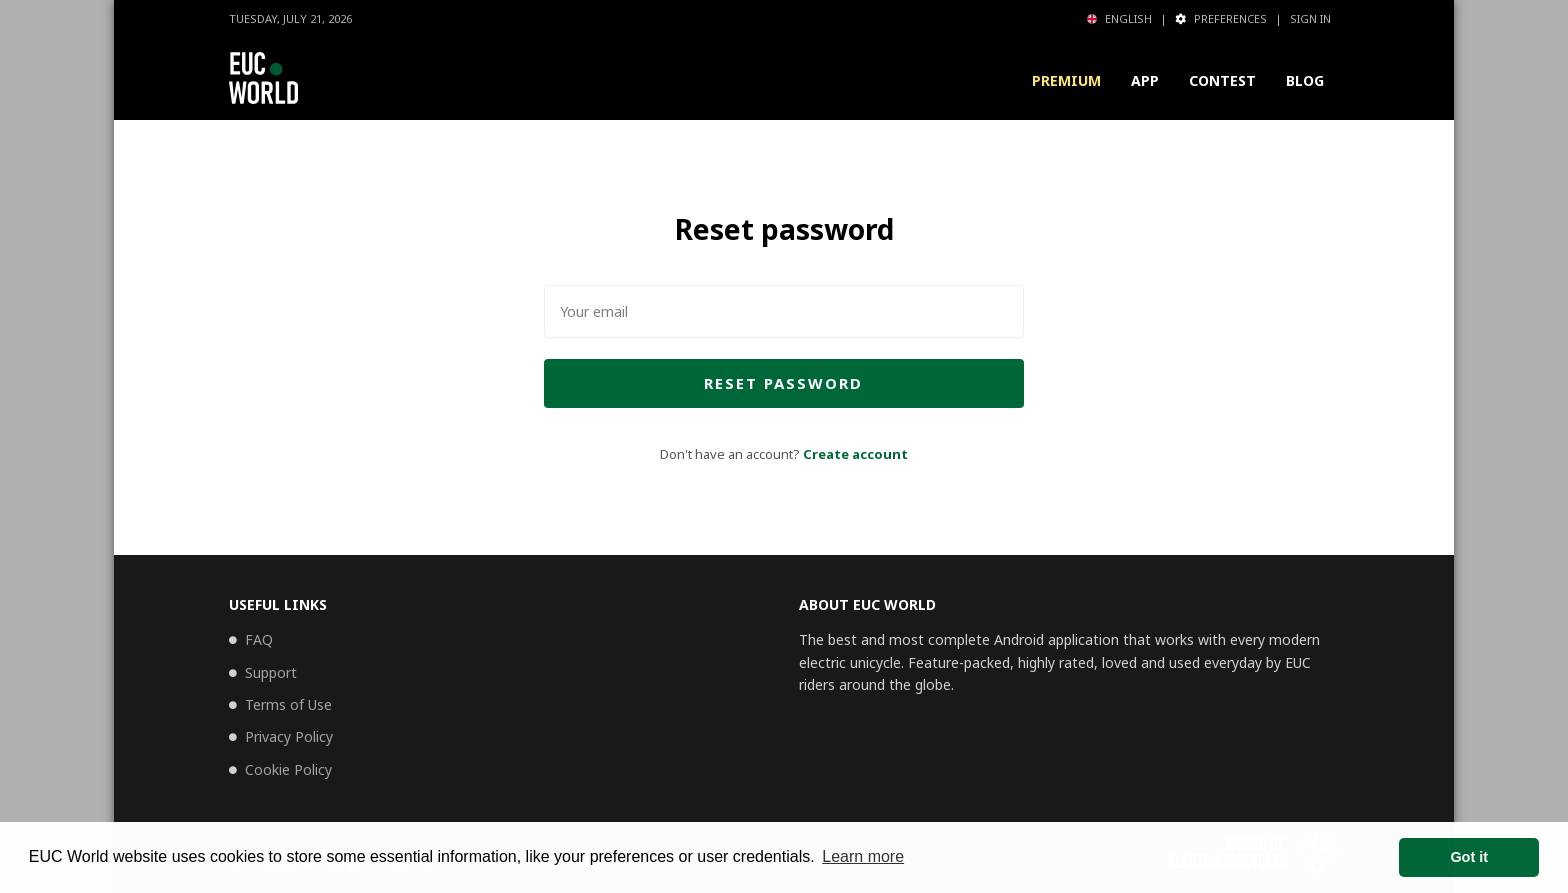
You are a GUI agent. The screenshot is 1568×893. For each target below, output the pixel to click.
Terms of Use (288, 704)
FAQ (259, 639)
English (1119, 18)
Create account (855, 454)
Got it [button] (1469, 857)
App (1145, 80)
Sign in (1310, 18)
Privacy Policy (289, 736)
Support (271, 672)
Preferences (1221, 18)
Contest (1222, 80)
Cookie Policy (288, 769)
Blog (1305, 80)
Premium (1066, 80)
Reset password (783, 383)
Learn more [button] (863, 856)
